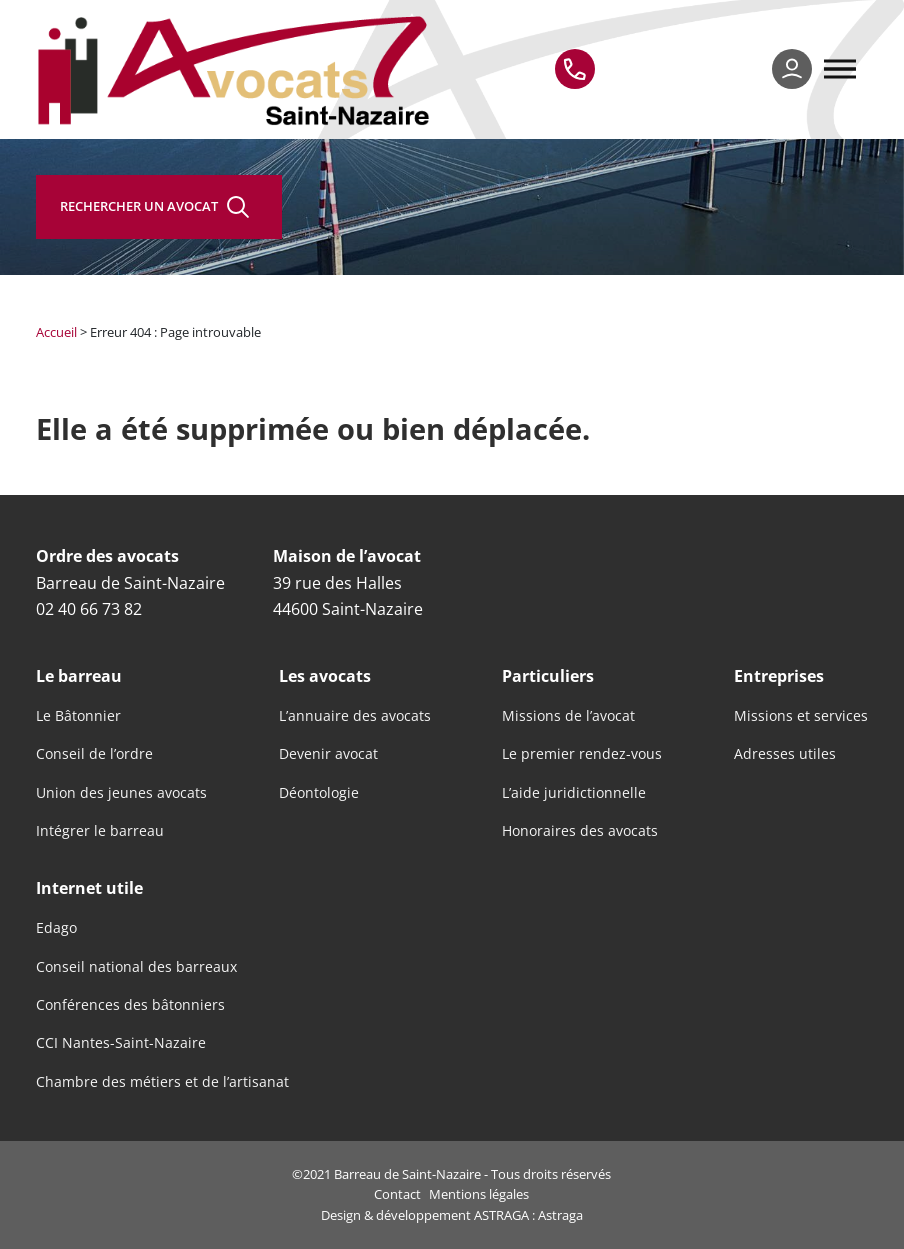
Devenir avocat (328, 754)
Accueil (56, 332)
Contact (397, 1194)
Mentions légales (479, 1194)
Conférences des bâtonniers (130, 1005)
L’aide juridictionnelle (574, 793)
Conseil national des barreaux (136, 967)
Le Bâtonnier (78, 716)
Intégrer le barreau (100, 831)
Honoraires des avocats (580, 831)
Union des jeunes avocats (121, 793)
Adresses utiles (785, 754)
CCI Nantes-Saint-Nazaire (121, 1043)
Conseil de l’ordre (94, 754)
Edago (56, 928)
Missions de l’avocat (568, 716)
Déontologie (319, 793)
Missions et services (801, 716)
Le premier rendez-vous (582, 754)
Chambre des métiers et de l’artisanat (162, 1082)
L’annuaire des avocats (355, 716)
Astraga (560, 1215)
